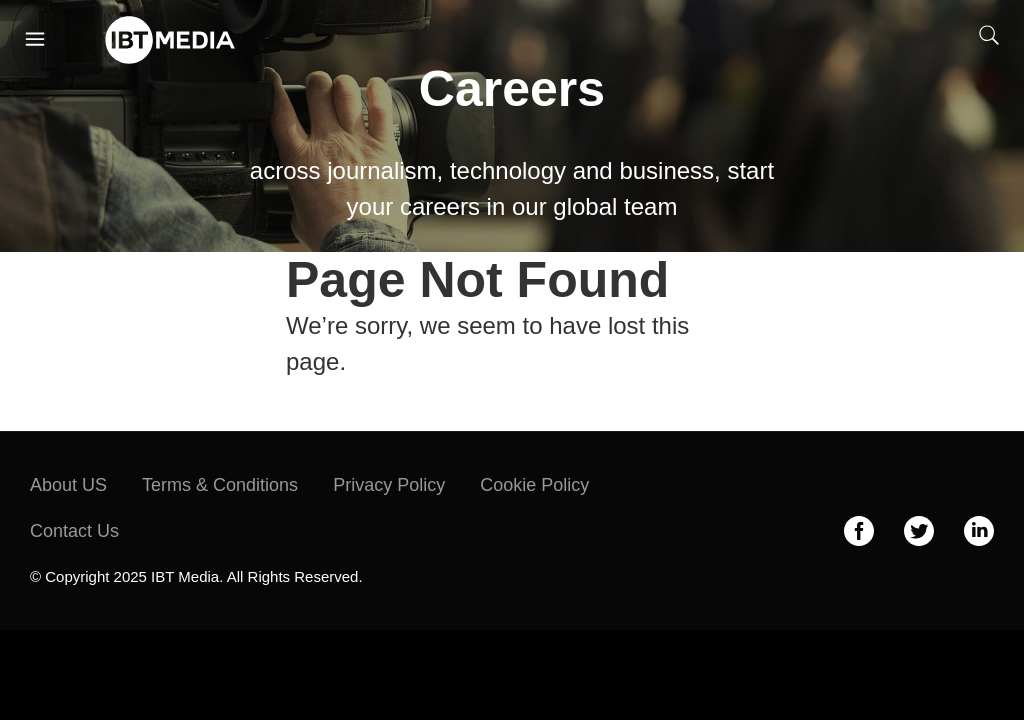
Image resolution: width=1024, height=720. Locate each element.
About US (68, 485)
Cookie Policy (534, 485)
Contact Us (74, 531)
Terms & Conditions (220, 485)
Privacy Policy (389, 485)
